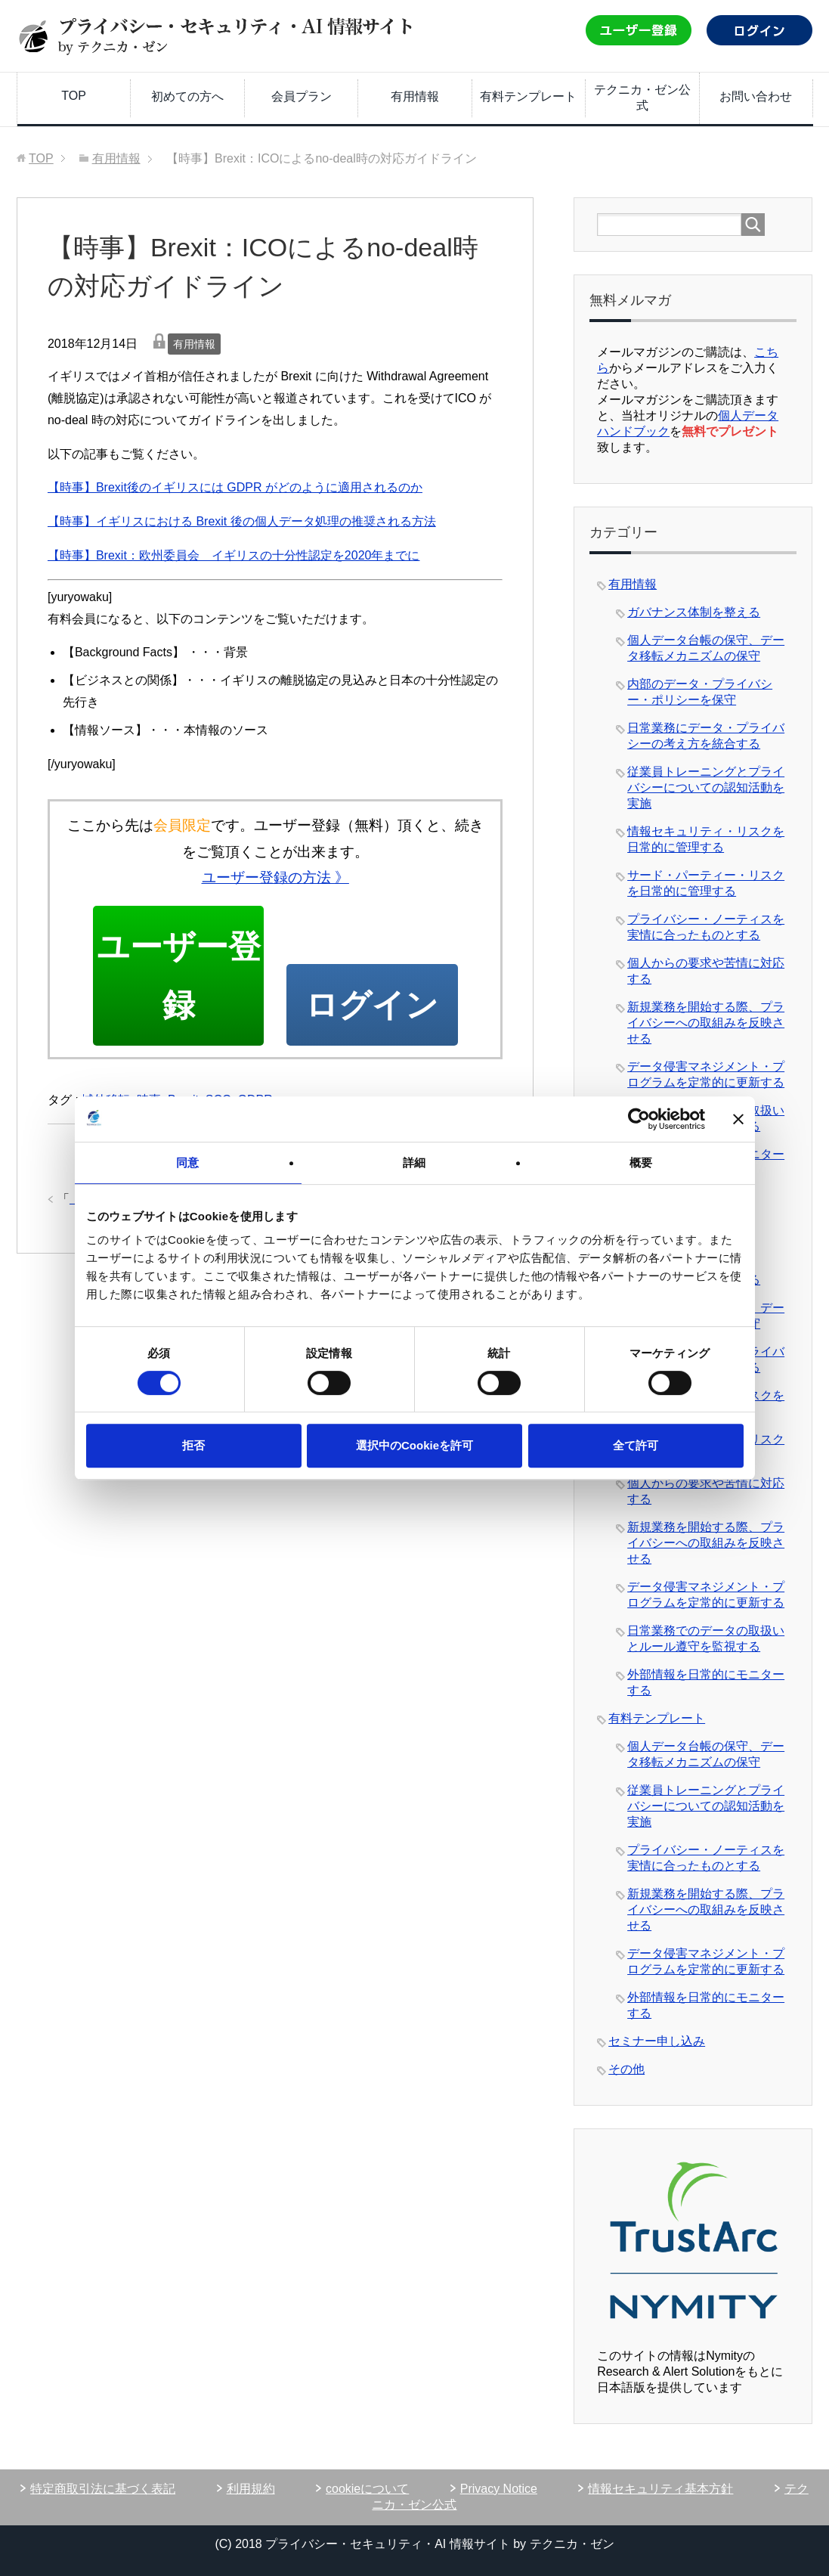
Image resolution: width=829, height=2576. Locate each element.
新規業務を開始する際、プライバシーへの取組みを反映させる (705, 1022)
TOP (73, 95)
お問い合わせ (755, 96)
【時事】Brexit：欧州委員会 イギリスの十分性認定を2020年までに (234, 555)
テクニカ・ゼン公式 (642, 97)
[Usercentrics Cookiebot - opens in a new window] (639, 1119)
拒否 (193, 1445)
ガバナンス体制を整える (693, 612)
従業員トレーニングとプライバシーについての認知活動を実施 (705, 787)
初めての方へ (187, 96)
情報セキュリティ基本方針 (660, 2488)
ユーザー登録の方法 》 (275, 877)
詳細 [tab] (414, 1162)
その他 (626, 2069)
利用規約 (251, 2488)
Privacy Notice (498, 2488)
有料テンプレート (528, 96)
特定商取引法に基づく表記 (102, 2488)
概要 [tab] (640, 1162)
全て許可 (635, 1445)
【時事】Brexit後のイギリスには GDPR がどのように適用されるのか (235, 487)
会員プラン (301, 96)
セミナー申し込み (656, 2041)
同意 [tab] (187, 1162)
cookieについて (367, 2488)
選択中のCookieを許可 (414, 1445)
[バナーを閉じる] (738, 1119)
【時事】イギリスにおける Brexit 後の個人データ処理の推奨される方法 (242, 521)
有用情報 (415, 96)
